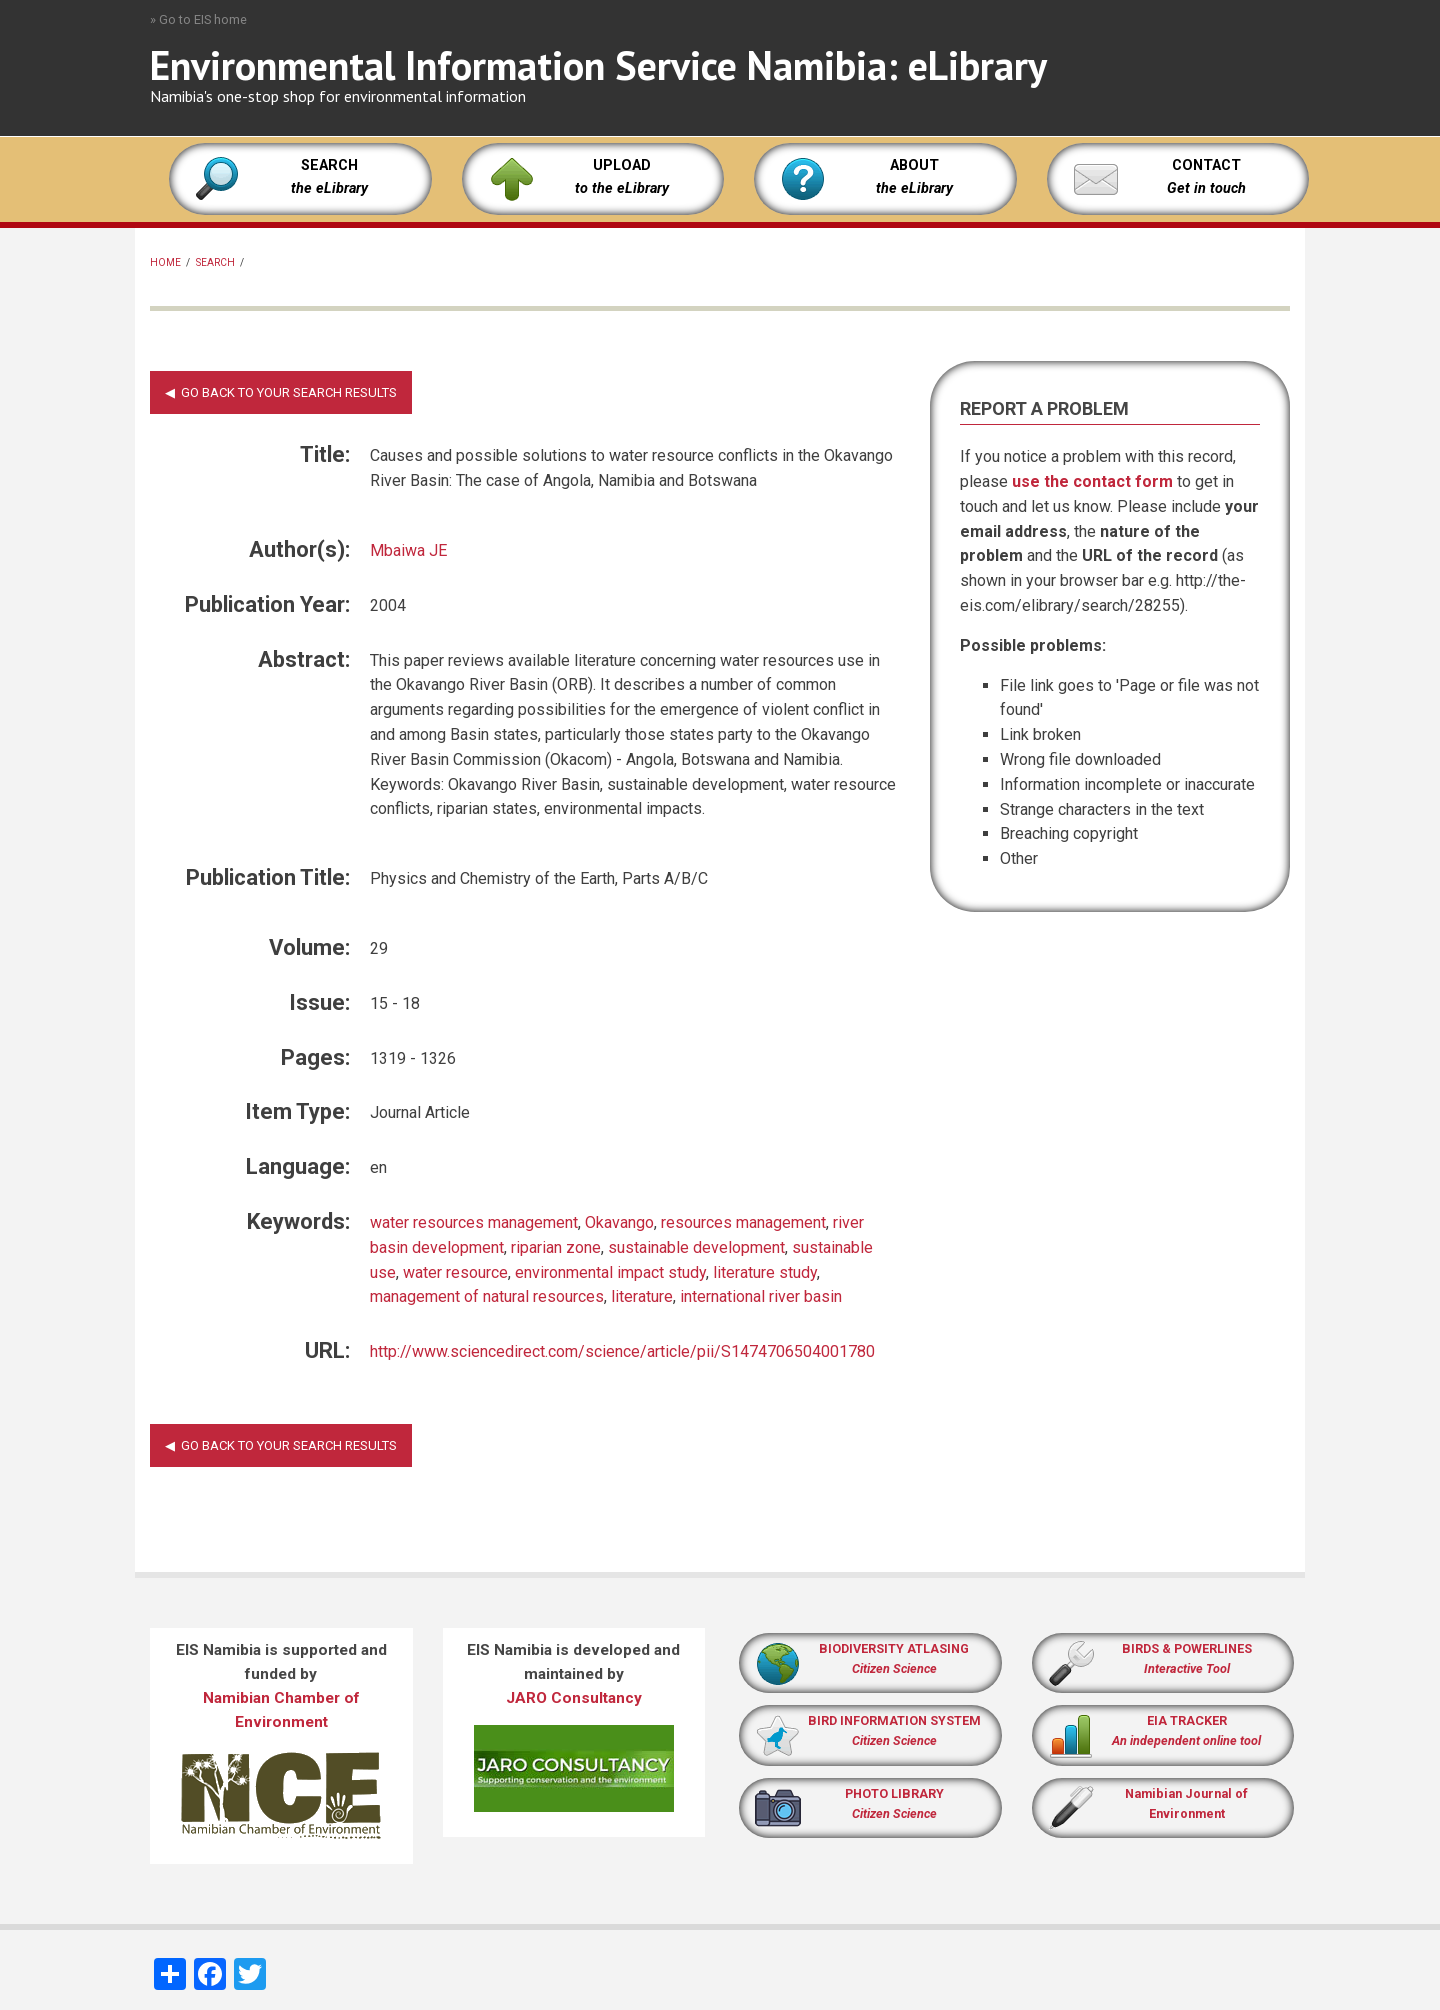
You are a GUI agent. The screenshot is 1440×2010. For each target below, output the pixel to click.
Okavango (619, 1222)
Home (165, 262)
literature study (765, 1272)
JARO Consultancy (574, 1698)
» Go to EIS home (198, 19)
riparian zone (556, 1247)
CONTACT (1206, 165)
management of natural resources (487, 1296)
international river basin (761, 1296)
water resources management (474, 1222)
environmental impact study (610, 1272)
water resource (455, 1272)
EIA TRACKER (1187, 1720)
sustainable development (696, 1247)
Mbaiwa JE (408, 550)
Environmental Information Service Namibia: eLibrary (598, 65)
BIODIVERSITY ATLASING (894, 1648)
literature (642, 1296)
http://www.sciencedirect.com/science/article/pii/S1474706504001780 (622, 1351)
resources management (743, 1222)
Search (215, 262)
